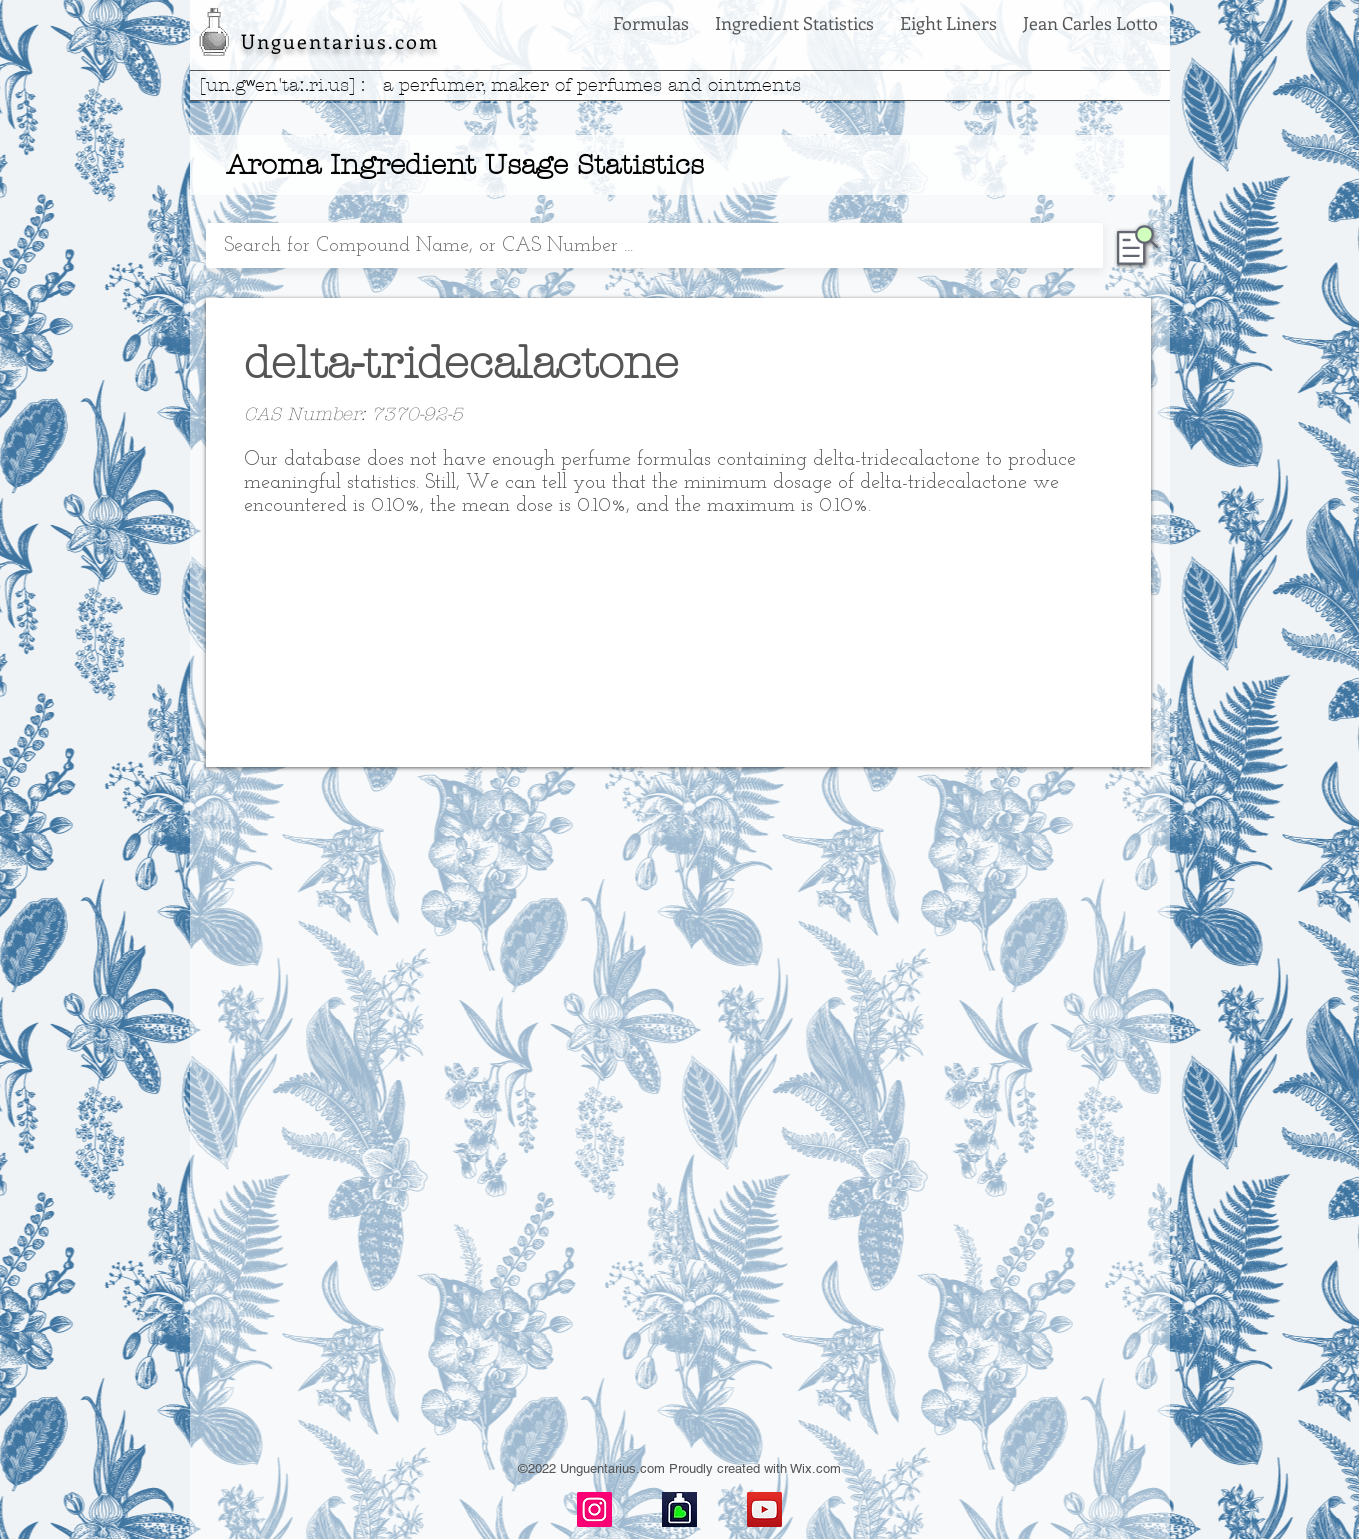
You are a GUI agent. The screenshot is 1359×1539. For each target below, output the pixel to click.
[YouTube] (764, 1509)
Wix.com (815, 1468)
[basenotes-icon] (679, 1509)
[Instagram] (594, 1509)
